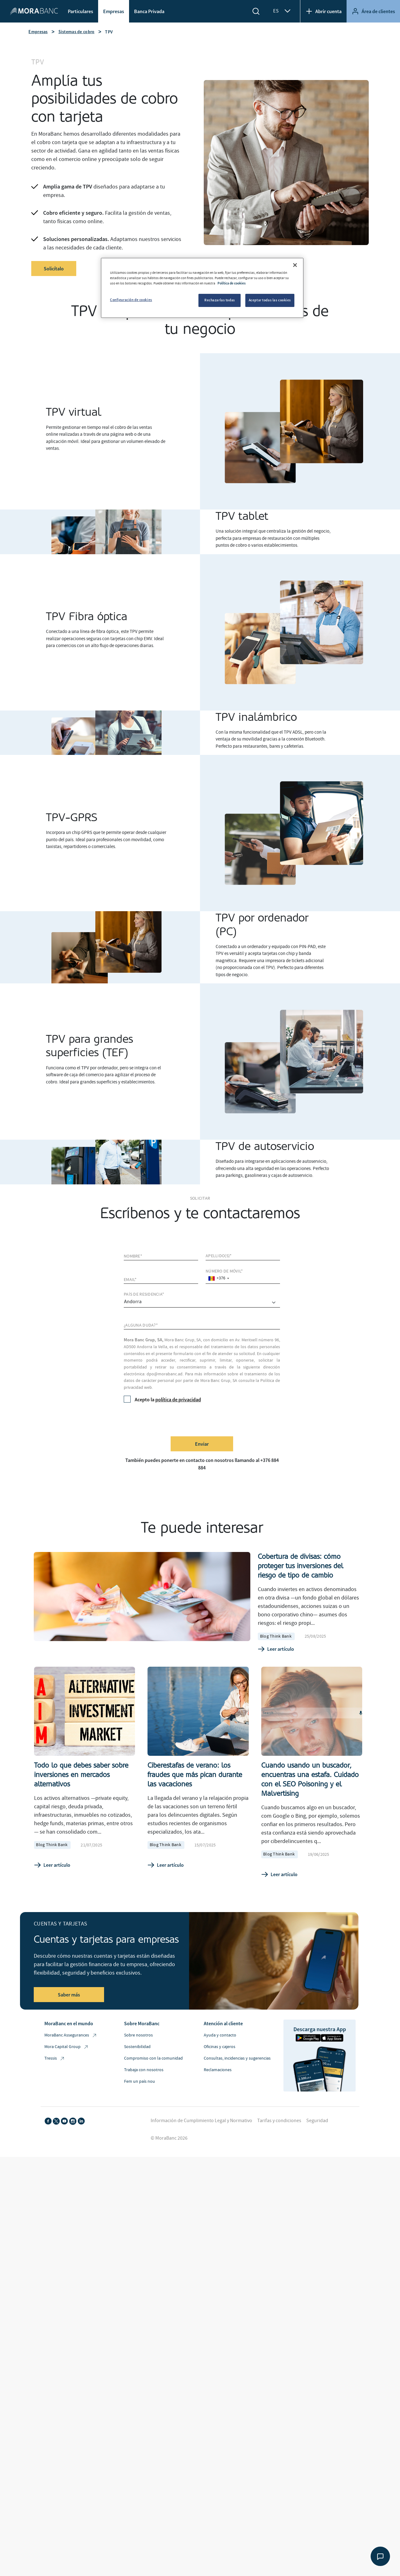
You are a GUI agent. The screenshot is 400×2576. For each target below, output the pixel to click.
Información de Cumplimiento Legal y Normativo (201, 2120)
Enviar (202, 1444)
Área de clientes (373, 11)
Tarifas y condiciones (279, 2120)
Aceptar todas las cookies (270, 300)
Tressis (54, 2058)
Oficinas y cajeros (219, 2047)
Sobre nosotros (138, 2035)
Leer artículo (276, 1649)
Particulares (80, 11)
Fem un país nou (139, 2081)
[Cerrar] (295, 265)
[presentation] (171, 1419)
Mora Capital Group (66, 2047)
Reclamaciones (218, 2070)
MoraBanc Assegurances (70, 2035)
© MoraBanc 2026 (169, 2138)
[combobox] (218, 1278)
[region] (202, 288)
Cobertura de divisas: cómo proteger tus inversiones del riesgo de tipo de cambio (300, 1566)
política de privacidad (178, 1399)
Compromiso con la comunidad (153, 2058)
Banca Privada (149, 11)
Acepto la (162, 1399)
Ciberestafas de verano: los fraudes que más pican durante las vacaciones (195, 1774)
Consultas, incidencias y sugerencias (237, 2058)
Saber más (69, 1994)
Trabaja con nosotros (143, 2070)
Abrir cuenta (323, 11)
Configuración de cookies (131, 300)
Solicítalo (54, 268)
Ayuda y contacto (220, 2035)
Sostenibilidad (137, 2047)
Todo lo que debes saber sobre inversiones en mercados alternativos (81, 1774)
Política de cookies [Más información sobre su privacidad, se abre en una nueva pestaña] (232, 283)
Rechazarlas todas (219, 300)
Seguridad (317, 2120)
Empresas (113, 11)
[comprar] (202, 1303)
